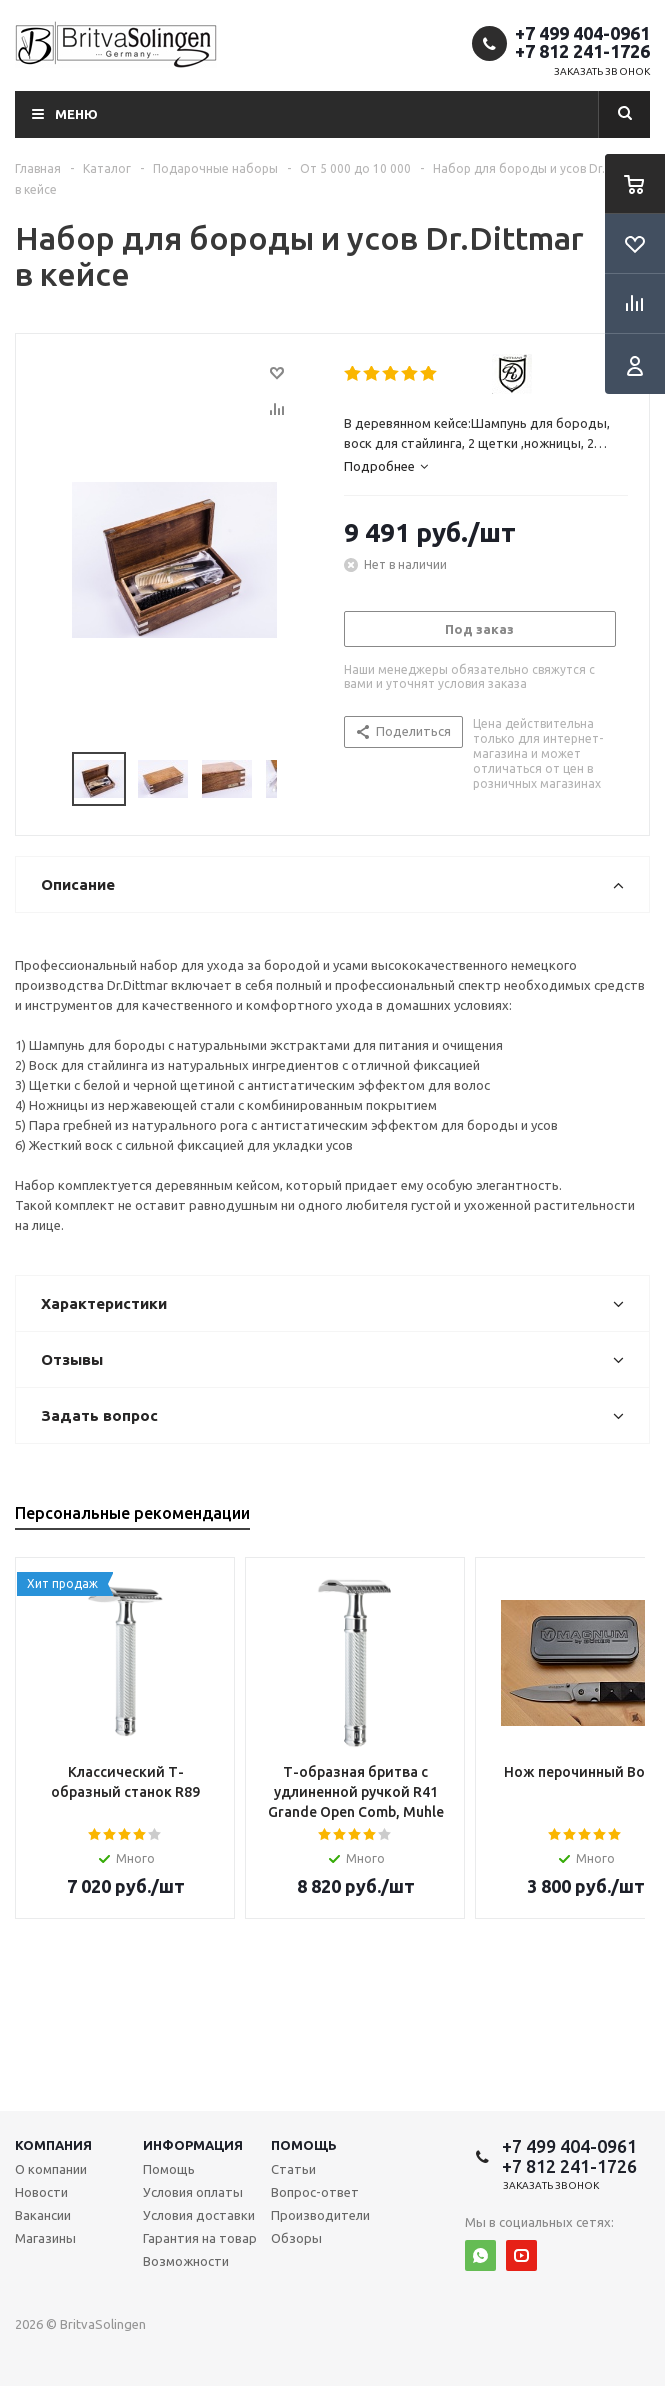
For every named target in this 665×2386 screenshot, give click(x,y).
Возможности (186, 2261)
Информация (193, 2145)
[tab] (486, 466)
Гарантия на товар (200, 2238)
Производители (320, 2215)
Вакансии (43, 2215)
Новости (41, 2192)
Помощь (304, 2145)
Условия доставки (199, 2215)
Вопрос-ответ (315, 2192)
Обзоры (296, 2238)
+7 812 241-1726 (582, 51)
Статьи (293, 2169)
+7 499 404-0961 (582, 33)
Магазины (45, 2238)
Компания (53, 2145)
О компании (51, 2169)
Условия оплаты (193, 2192)
